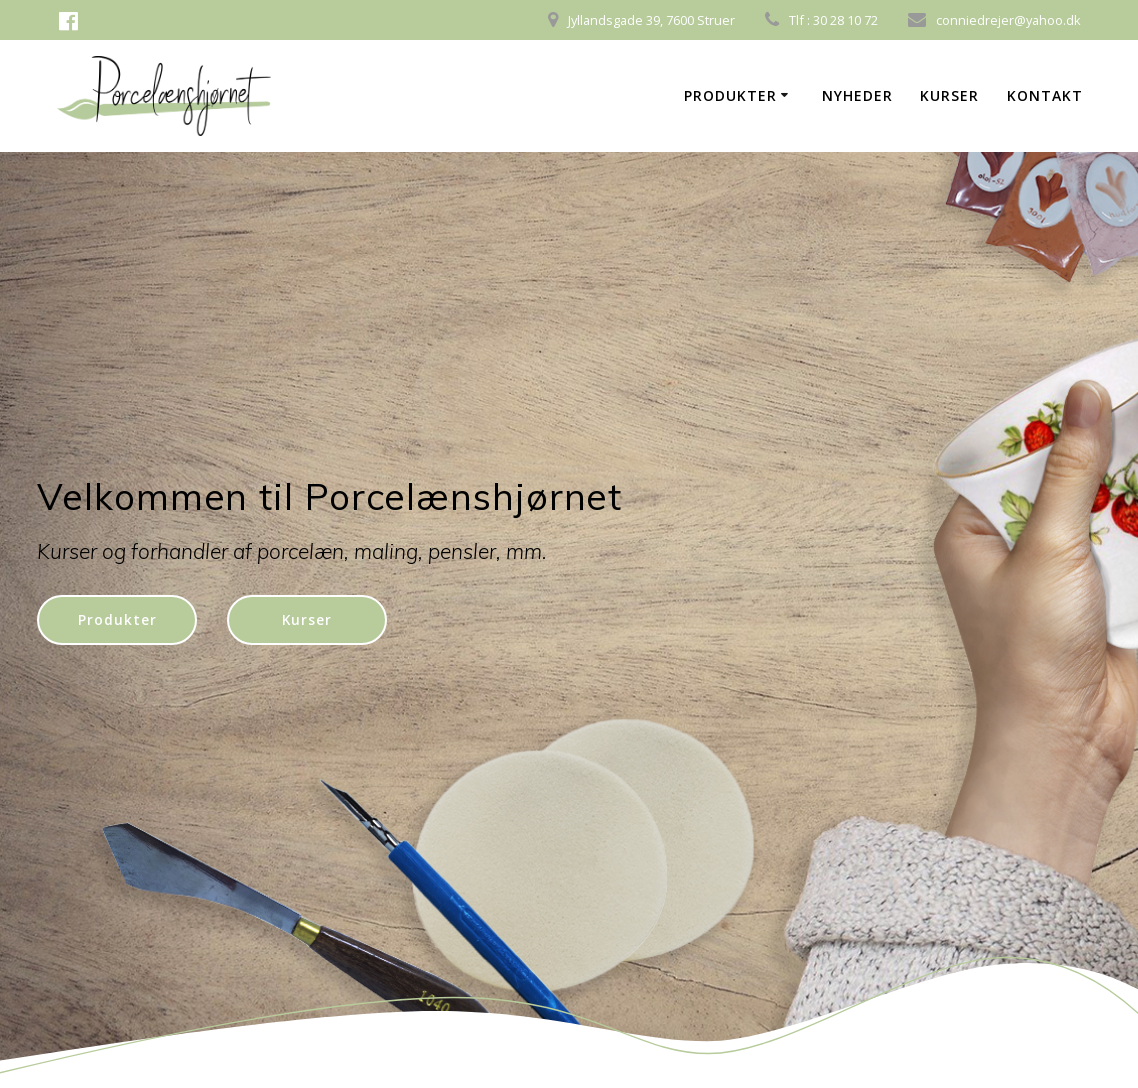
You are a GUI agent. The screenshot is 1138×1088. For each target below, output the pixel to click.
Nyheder (857, 95)
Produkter (730, 95)
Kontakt (1045, 95)
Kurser (949, 95)
